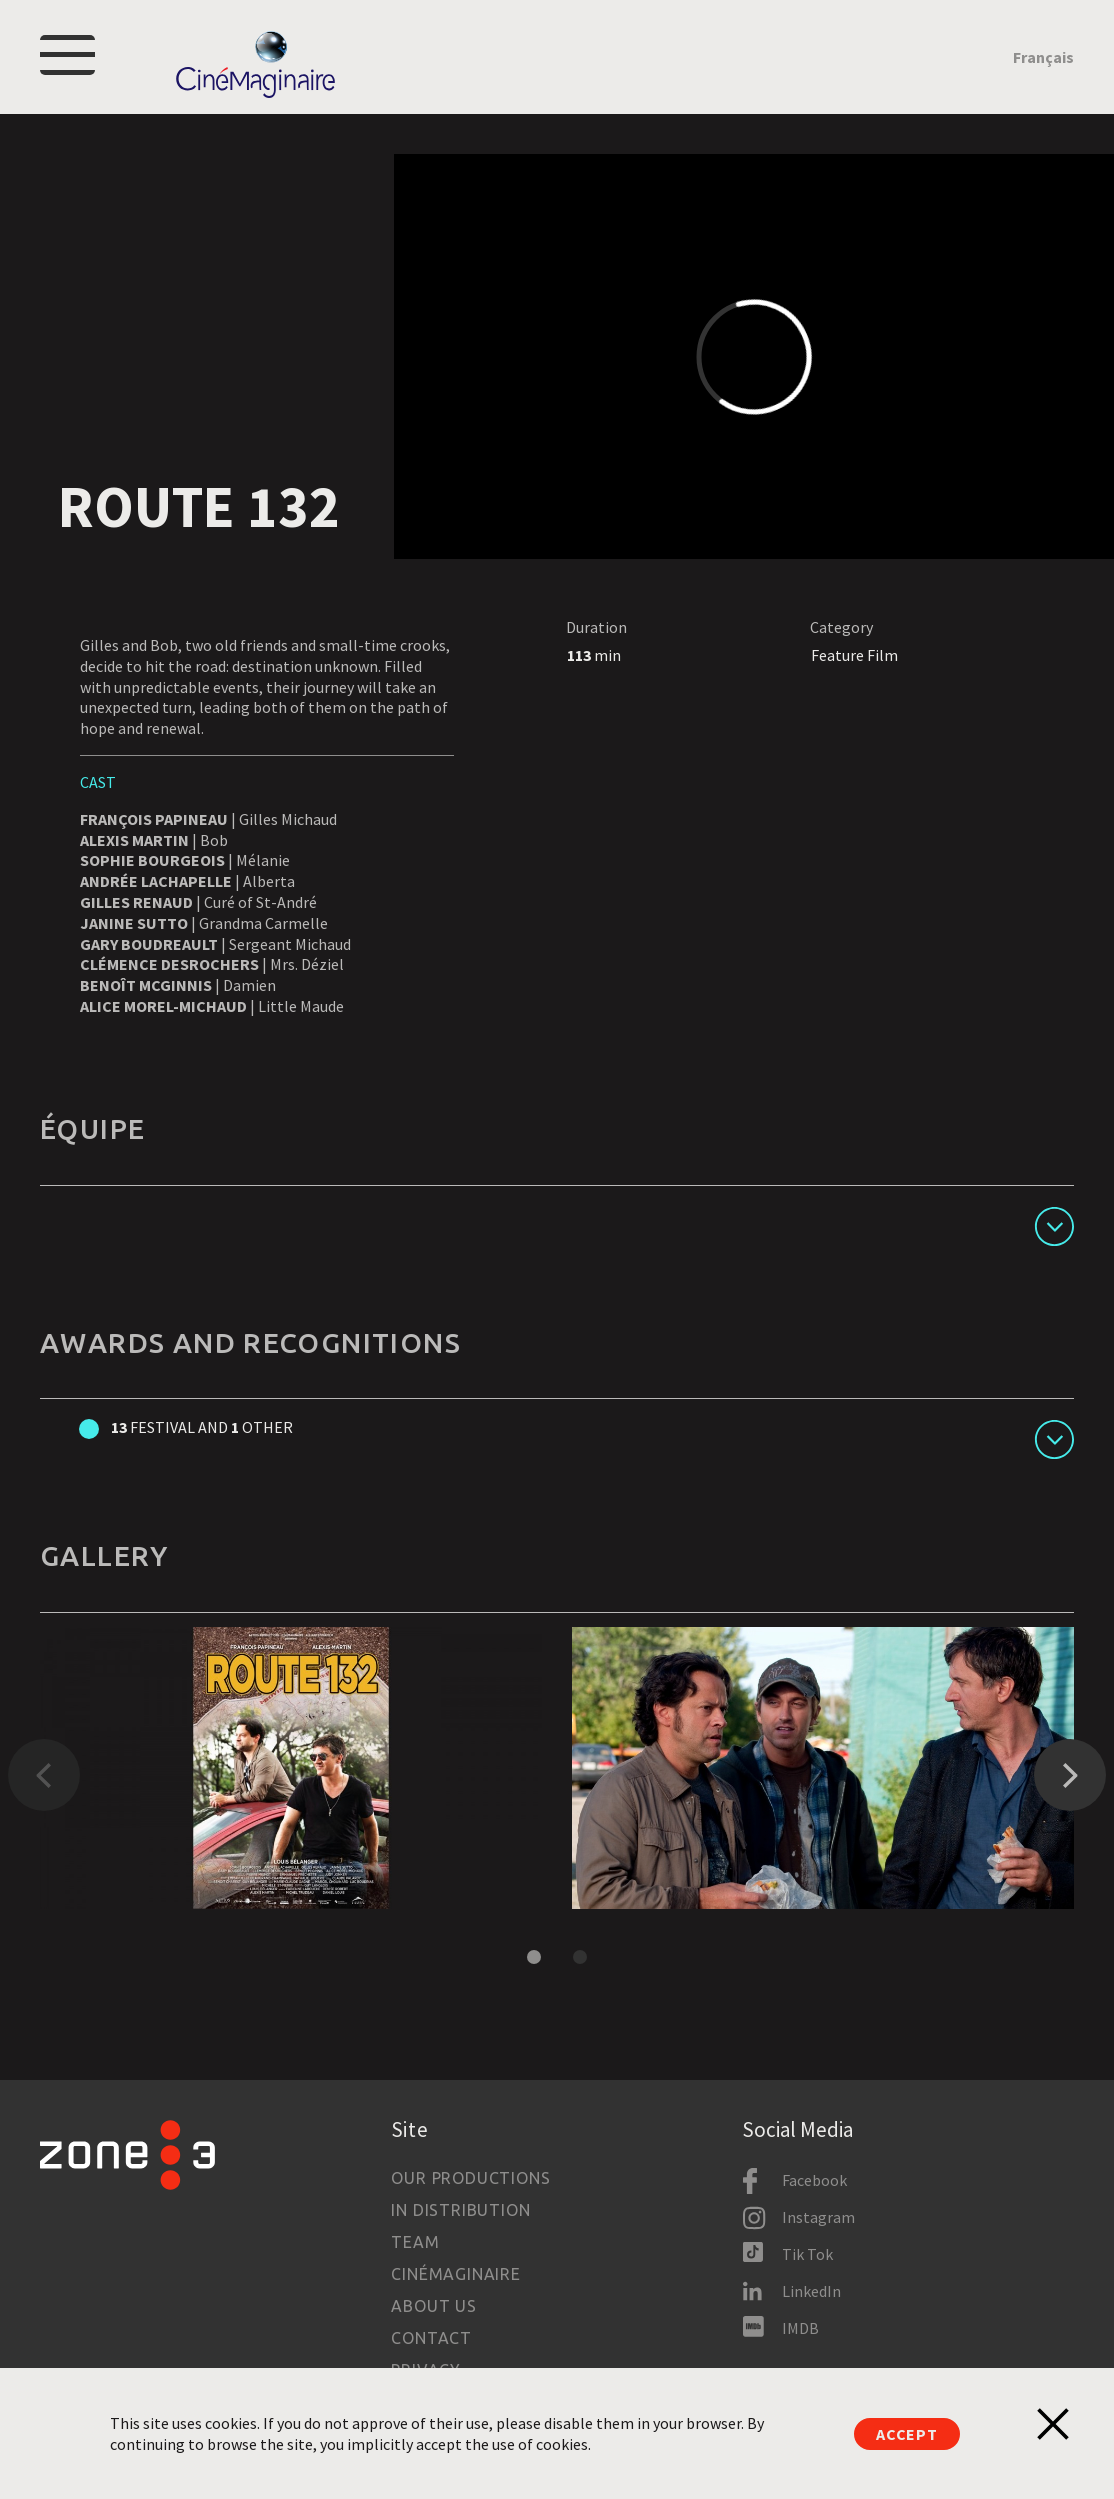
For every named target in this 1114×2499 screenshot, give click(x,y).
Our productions (470, 2178)
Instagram (818, 2217)
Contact (431, 2338)
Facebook (814, 2180)
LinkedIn (811, 2291)
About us (433, 2306)
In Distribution (460, 2210)
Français (1043, 57)
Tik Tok (807, 2254)
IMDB (800, 2328)
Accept (907, 2434)
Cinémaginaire (455, 2274)
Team (415, 2242)
